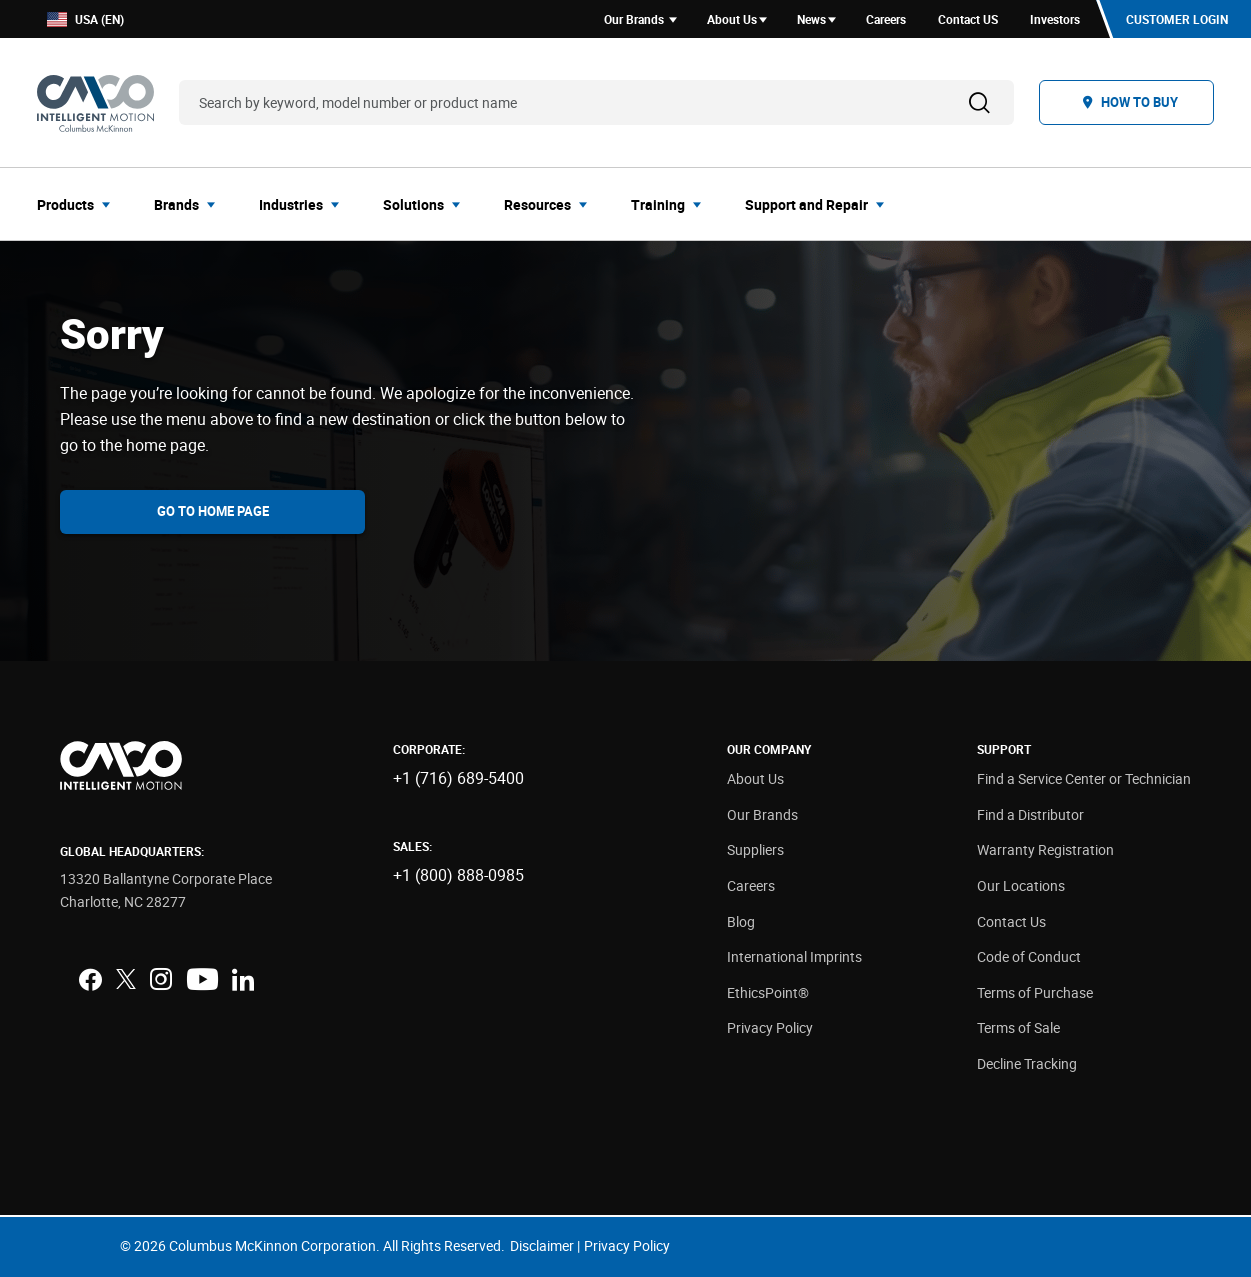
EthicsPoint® (768, 992)
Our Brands (762, 814)
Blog (741, 921)
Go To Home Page (213, 511)
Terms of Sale (1018, 1027)
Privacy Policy (770, 1027)
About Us (755, 778)
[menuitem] (79, 204)
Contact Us (1011, 921)
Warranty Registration (1045, 849)
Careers (751, 885)
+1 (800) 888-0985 (458, 875)
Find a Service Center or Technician (1084, 778)
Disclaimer (542, 1245)
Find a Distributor (1030, 814)
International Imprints (794, 956)
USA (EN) (85, 19)
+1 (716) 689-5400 (458, 778)
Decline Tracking (1027, 1063)
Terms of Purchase (1035, 992)
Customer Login (1177, 19)
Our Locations (1021, 885)
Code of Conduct (1029, 956)
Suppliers (755, 849)
